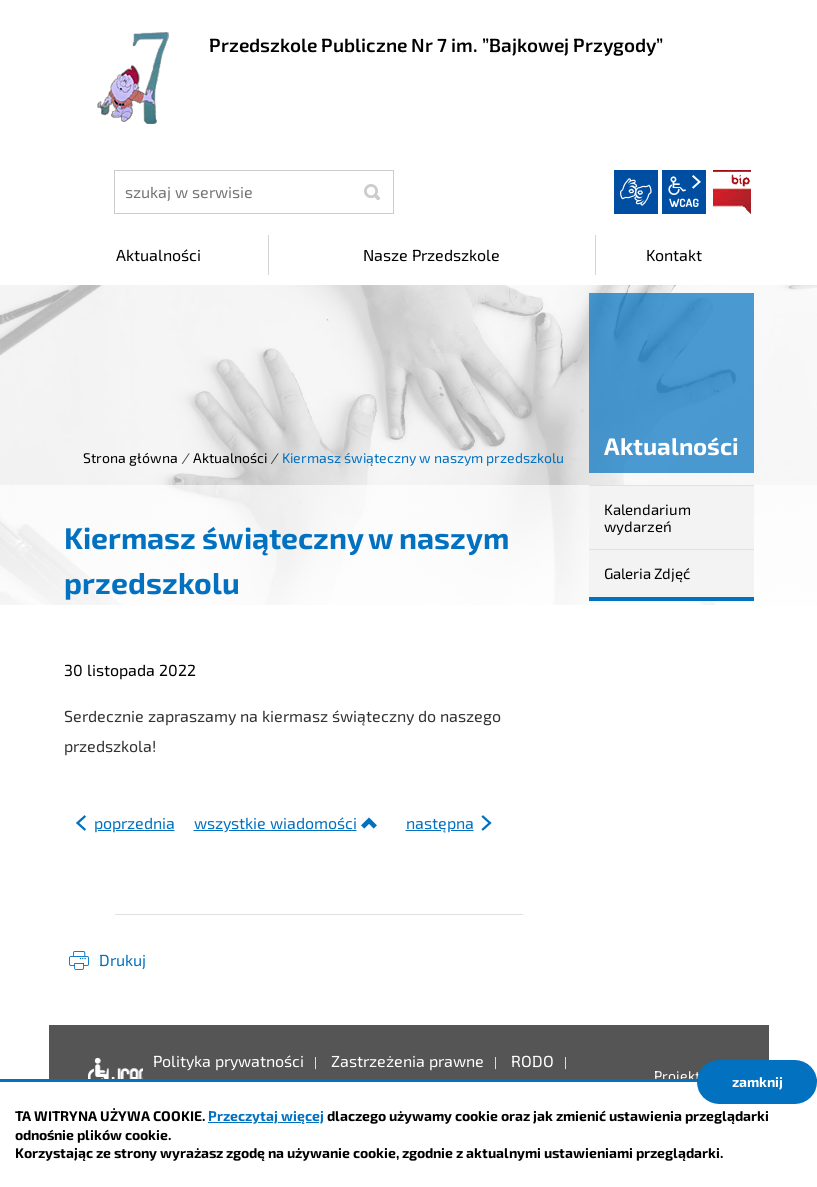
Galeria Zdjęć (647, 573)
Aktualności (230, 457)
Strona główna (130, 457)
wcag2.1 (684, 192)
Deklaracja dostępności (110, 1076)
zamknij (757, 1081)
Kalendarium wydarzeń (647, 517)
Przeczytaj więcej (266, 1115)
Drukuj (122, 959)
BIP (732, 192)
